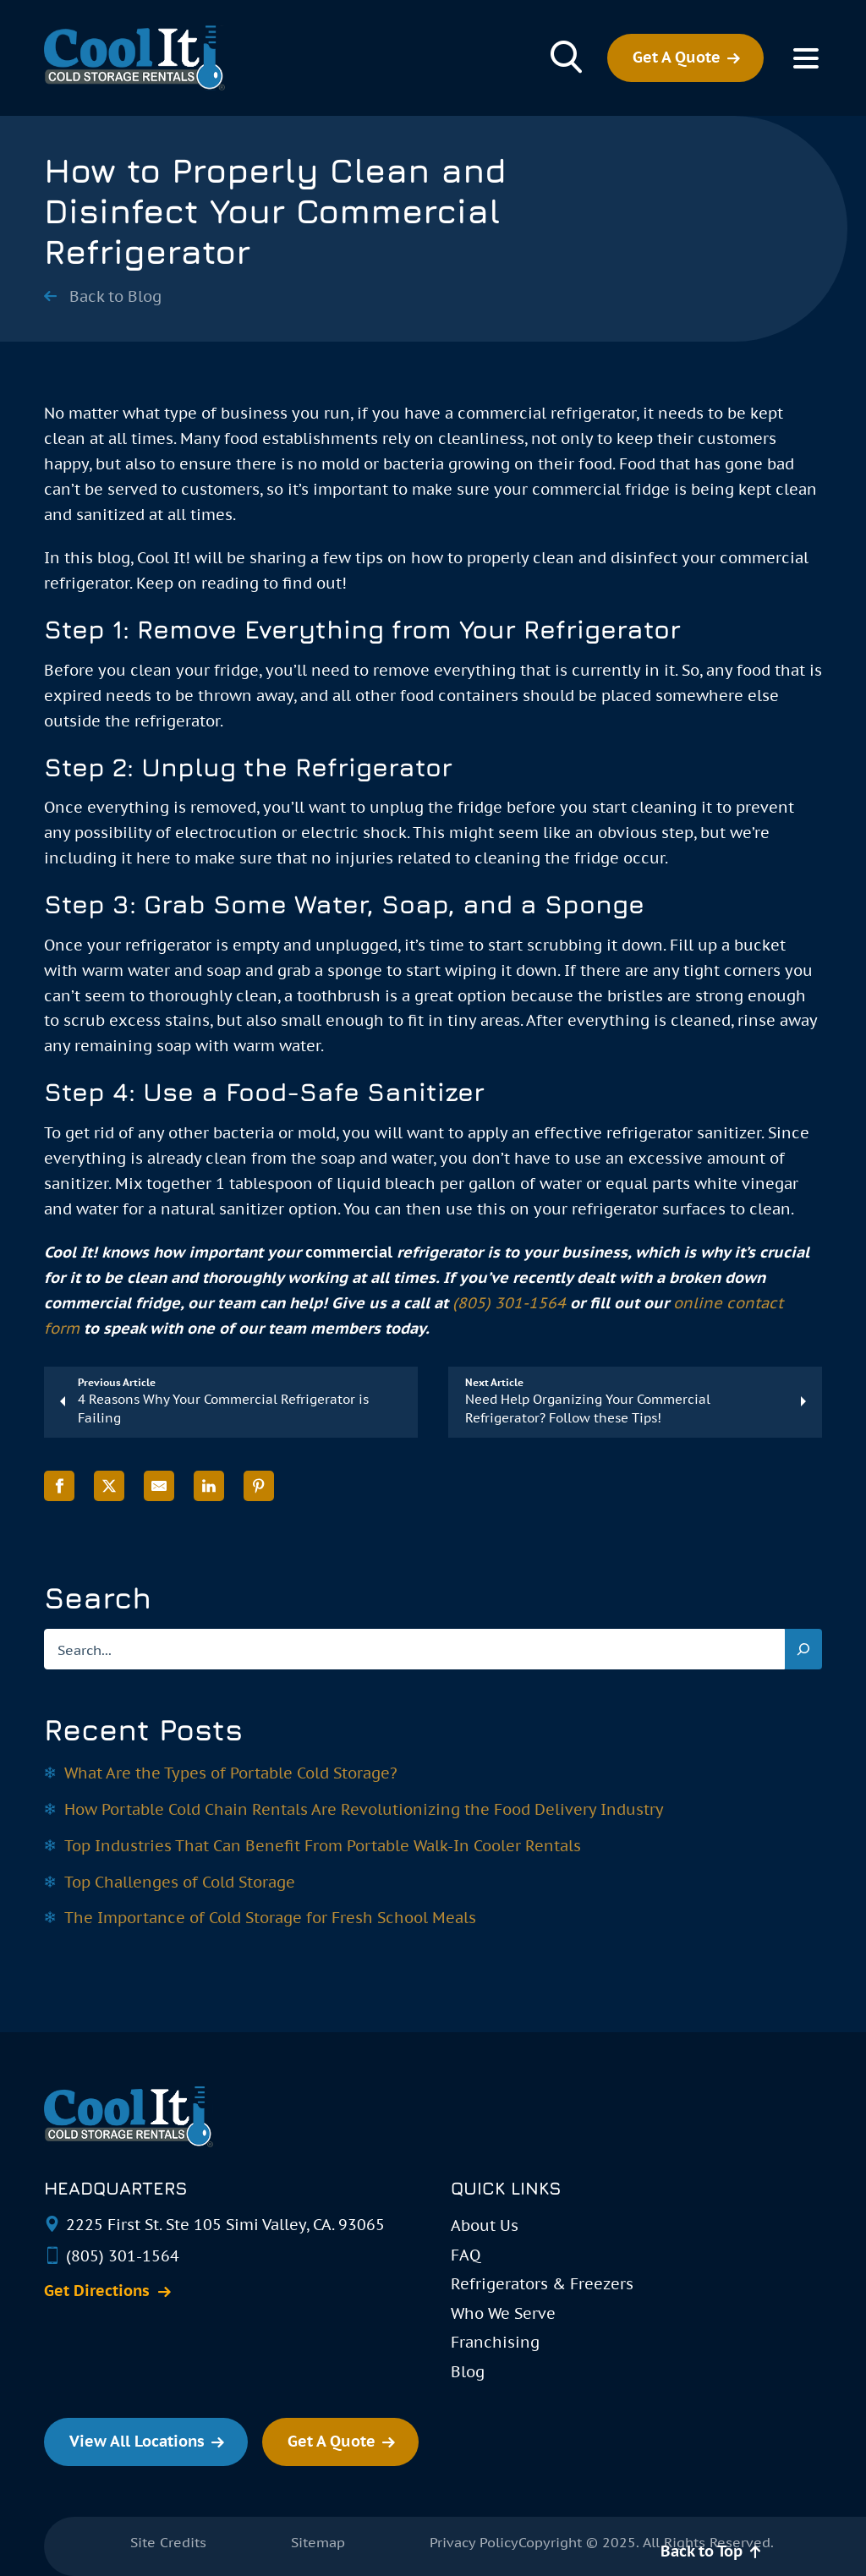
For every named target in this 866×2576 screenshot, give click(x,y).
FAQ (465, 2255)
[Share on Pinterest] (259, 1486)
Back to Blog (115, 296)
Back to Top (701, 2551)
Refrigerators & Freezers (542, 2284)
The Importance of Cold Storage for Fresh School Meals (270, 1917)
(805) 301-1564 (509, 1303)
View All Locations (137, 2441)
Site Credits (168, 2542)
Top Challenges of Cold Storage (179, 1882)
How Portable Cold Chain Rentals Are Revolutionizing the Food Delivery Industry (364, 1809)
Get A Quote (677, 57)
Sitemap (318, 2542)
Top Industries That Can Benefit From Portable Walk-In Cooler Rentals (322, 1845)
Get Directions (97, 2291)
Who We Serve (503, 2313)
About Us (484, 2225)
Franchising (495, 2342)
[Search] (803, 1649)
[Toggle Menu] (805, 58)
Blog (468, 2371)
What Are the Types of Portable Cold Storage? (230, 1773)
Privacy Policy (474, 2542)
